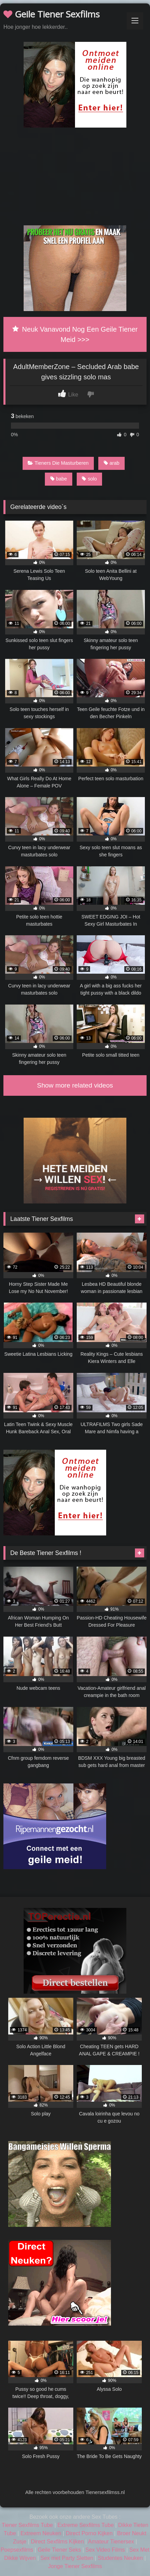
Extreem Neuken (41, 2533)
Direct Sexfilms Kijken (57, 2541)
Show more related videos (75, 1085)
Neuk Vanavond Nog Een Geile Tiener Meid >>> (75, 334)
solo (89, 479)
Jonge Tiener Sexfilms (75, 2566)
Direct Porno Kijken (89, 2533)
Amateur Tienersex (111, 2541)
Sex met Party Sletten (66, 2558)
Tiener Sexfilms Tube (27, 2525)
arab (112, 463)
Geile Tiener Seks (59, 2550)
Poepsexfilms (17, 2550)
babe (58, 479)
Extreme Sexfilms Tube (86, 2525)
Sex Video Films (105, 2550)
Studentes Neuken (120, 2558)
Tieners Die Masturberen (58, 463)
